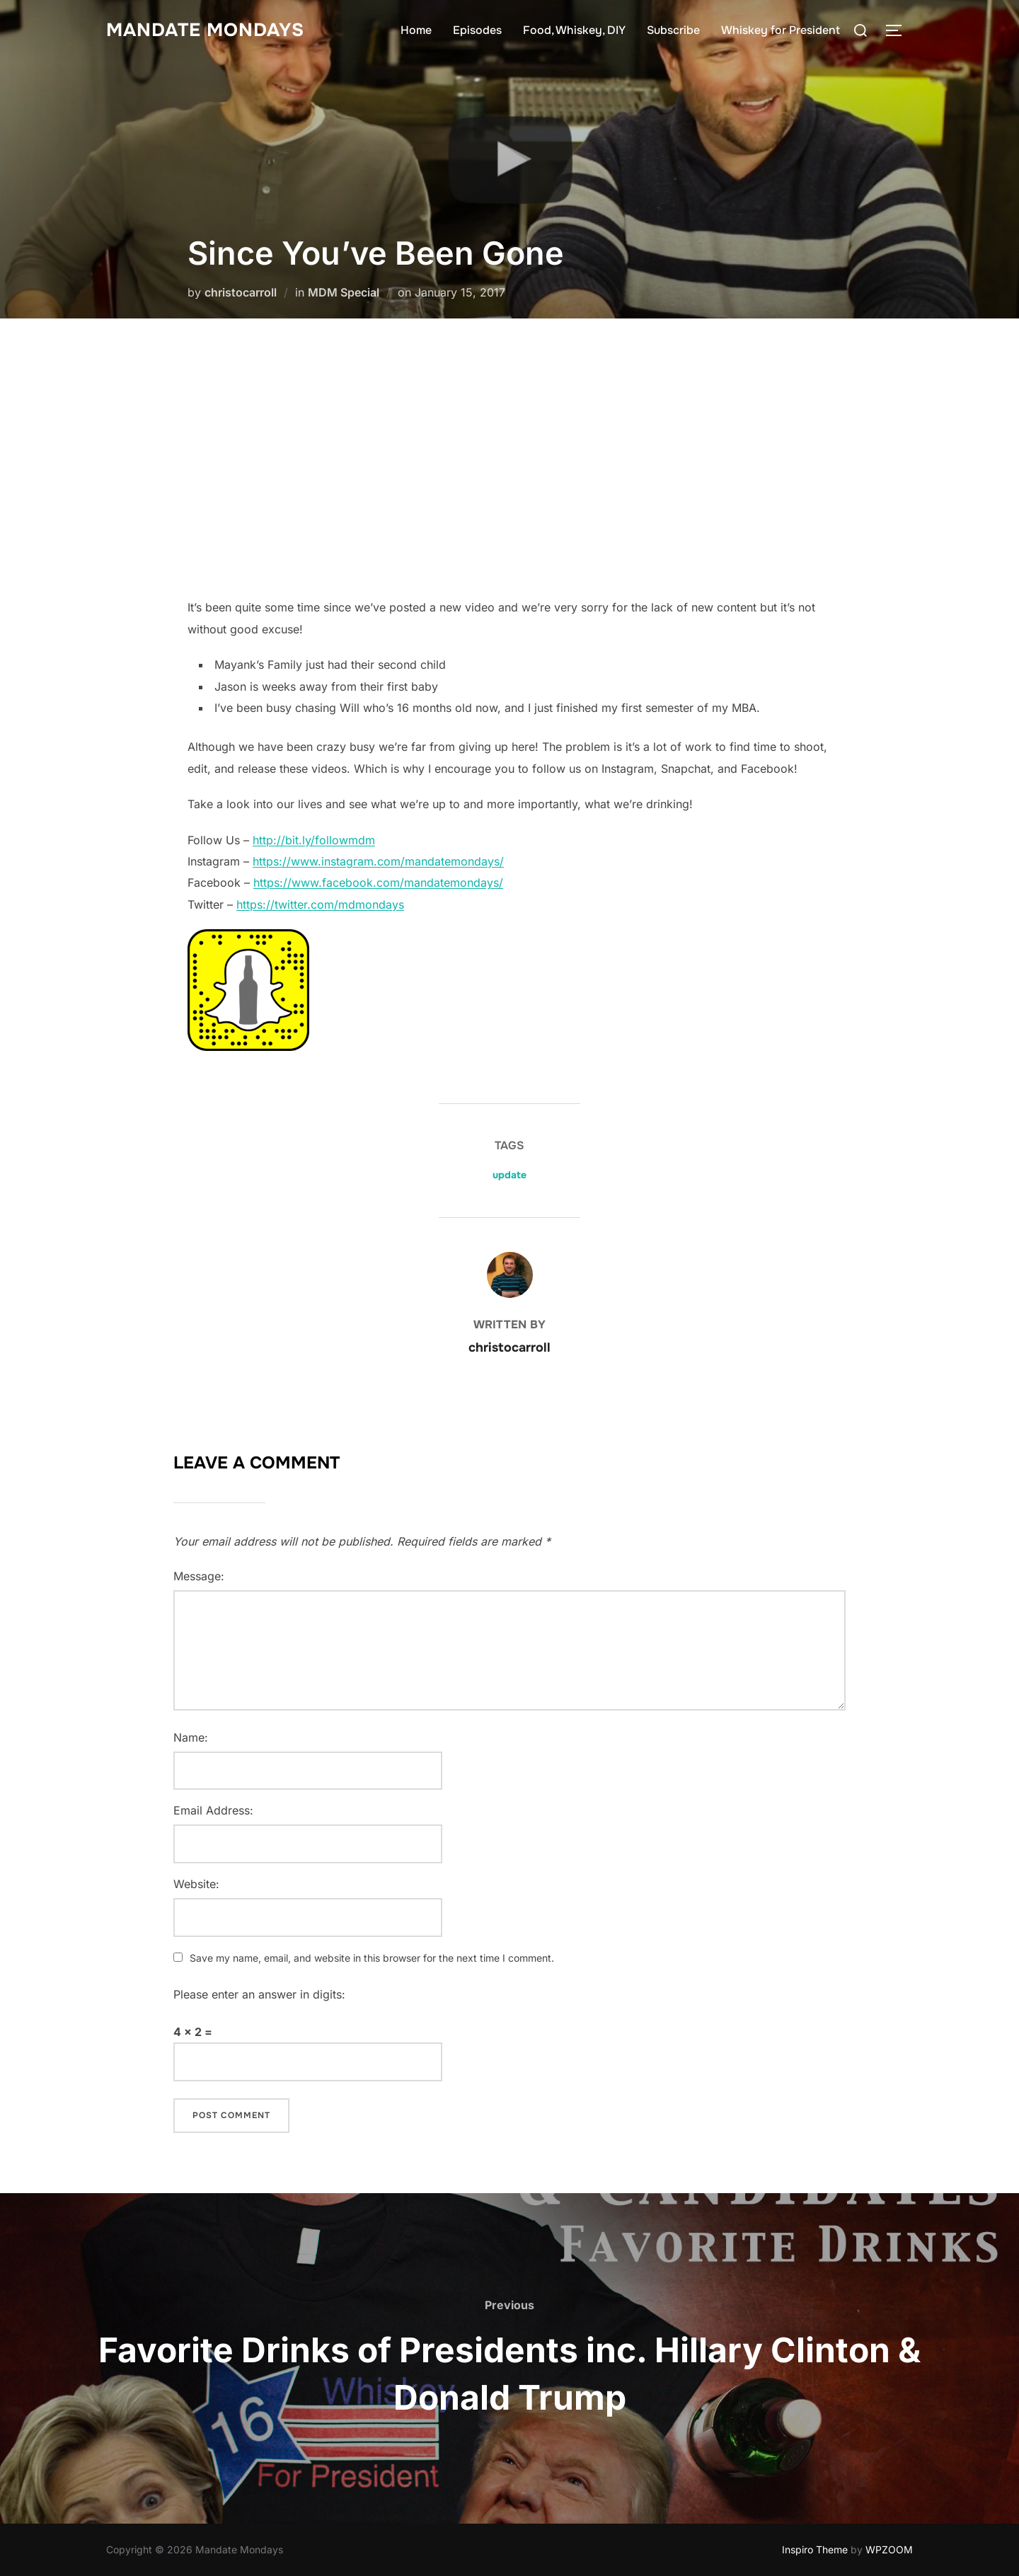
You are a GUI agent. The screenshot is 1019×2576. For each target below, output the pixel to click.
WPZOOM (889, 2549)
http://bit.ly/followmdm (314, 840)
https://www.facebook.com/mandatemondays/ (378, 882)
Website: (196, 1884)
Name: (190, 1737)
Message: (198, 1576)
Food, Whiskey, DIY (574, 30)
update (509, 1174)
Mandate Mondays (205, 30)
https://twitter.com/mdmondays (320, 904)
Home (416, 30)
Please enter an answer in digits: (259, 1994)
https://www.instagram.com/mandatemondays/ (378, 861)
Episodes (477, 30)
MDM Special (343, 292)
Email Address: (213, 1810)
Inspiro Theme (815, 2549)
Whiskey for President (780, 30)
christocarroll (241, 292)
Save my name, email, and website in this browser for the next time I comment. (372, 1958)
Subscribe (673, 30)
